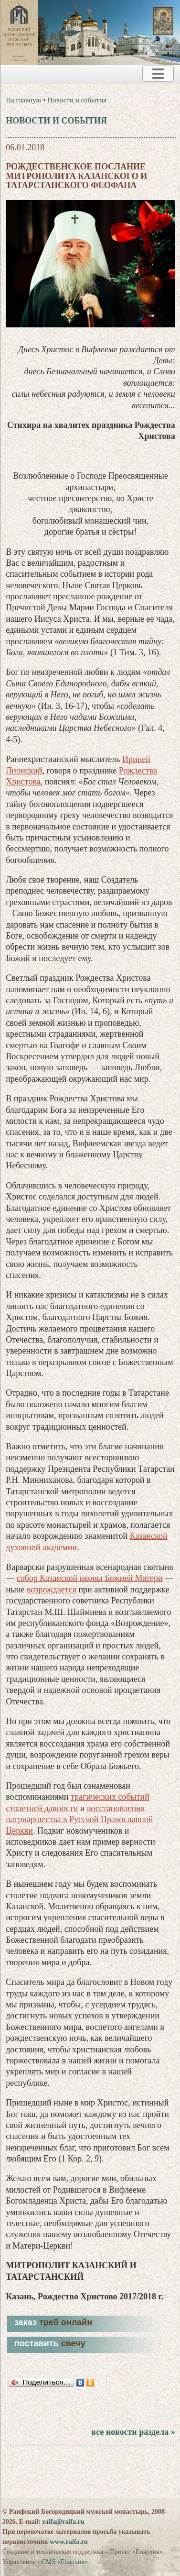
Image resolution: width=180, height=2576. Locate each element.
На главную (24, 100)
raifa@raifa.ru (63, 2521)
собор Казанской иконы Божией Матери (90, 1578)
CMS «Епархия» (65, 2561)
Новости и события (77, 100)
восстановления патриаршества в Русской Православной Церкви (79, 1819)
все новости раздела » (133, 2432)
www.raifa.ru (69, 2541)
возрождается (51, 1589)
